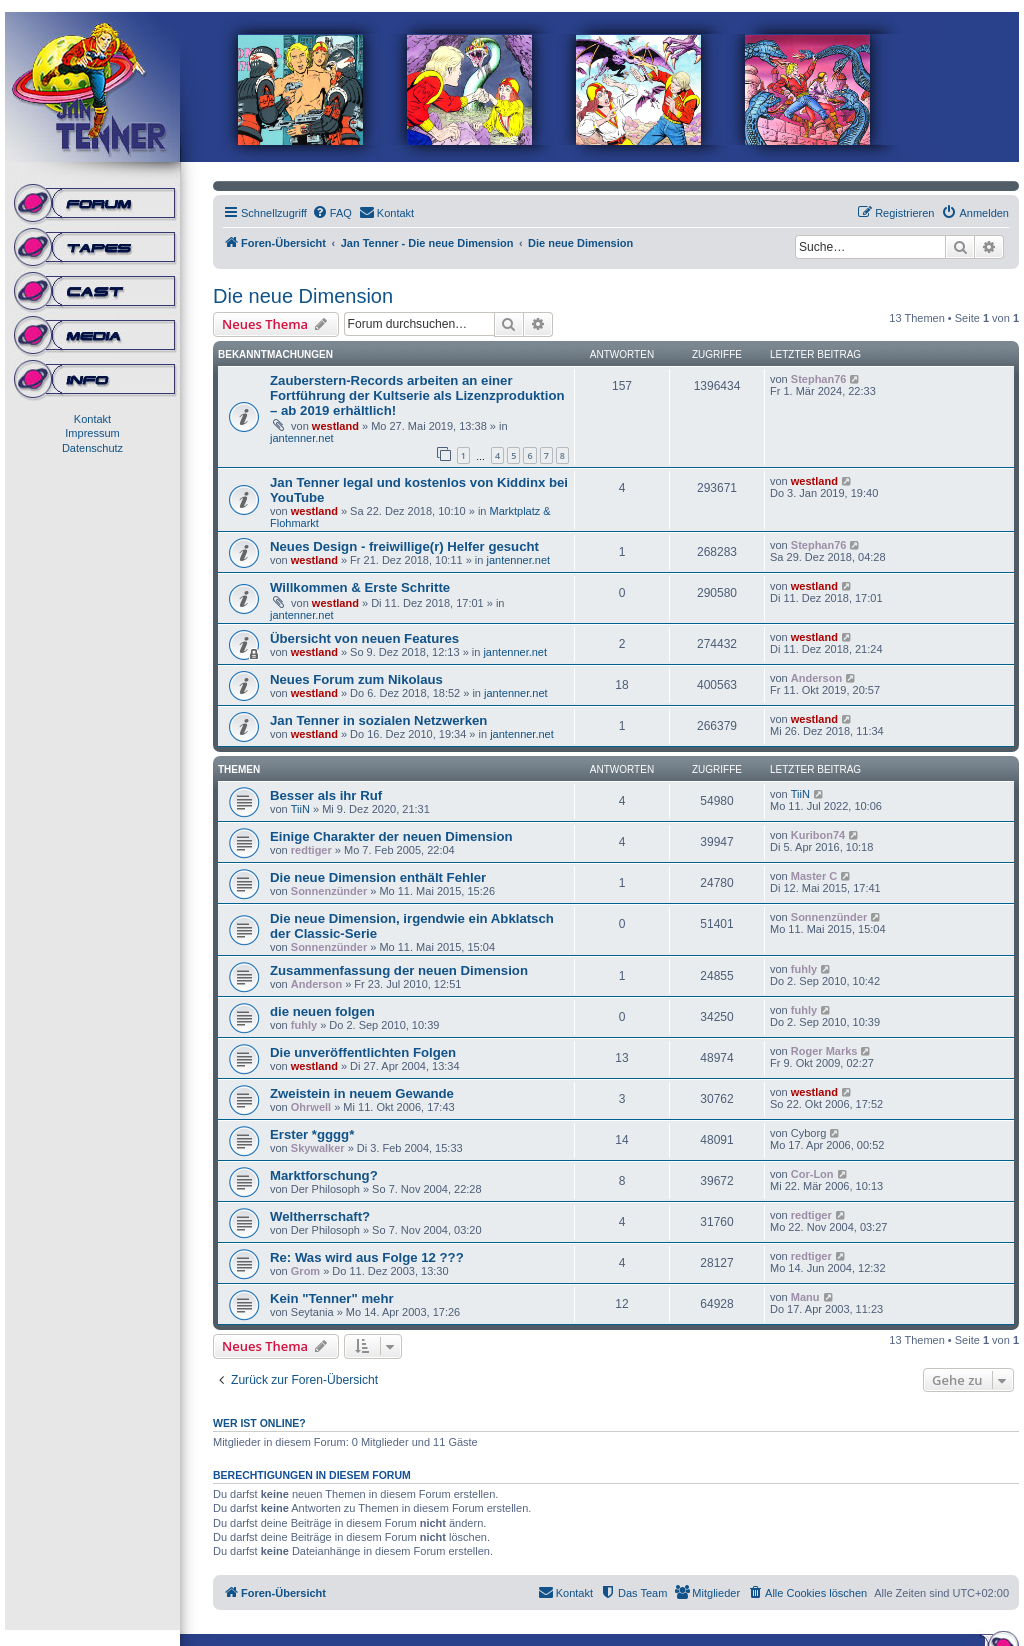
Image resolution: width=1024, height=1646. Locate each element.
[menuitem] (332, 213)
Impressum (92, 433)
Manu (805, 1297)
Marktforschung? (324, 1175)
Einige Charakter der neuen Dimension (391, 836)
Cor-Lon (812, 1174)
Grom (305, 1271)
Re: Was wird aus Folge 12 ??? (367, 1257)
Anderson (816, 678)
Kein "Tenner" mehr (332, 1298)
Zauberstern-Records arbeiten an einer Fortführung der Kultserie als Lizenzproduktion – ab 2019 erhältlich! (417, 395)
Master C (814, 876)
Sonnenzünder (329, 891)
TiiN (300, 809)
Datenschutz (92, 448)
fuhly (804, 969)
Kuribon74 (818, 835)
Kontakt (92, 419)
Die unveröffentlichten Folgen (363, 1052)
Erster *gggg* (312, 1134)
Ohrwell (311, 1107)
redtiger (311, 850)
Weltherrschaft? (320, 1216)
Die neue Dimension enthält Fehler (378, 877)
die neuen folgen (322, 1011)
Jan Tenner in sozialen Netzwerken (378, 720)
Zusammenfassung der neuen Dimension (399, 970)
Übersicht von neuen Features (364, 638)
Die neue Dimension (303, 296)
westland (335, 426)
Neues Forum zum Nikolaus (356, 679)
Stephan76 (819, 379)
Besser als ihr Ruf (326, 795)
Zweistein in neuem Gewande (362, 1093)
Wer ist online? (259, 1423)
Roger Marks (824, 1051)
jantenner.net (302, 438)
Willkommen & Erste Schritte (360, 587)
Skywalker (318, 1148)
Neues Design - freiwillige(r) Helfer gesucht (404, 546)
